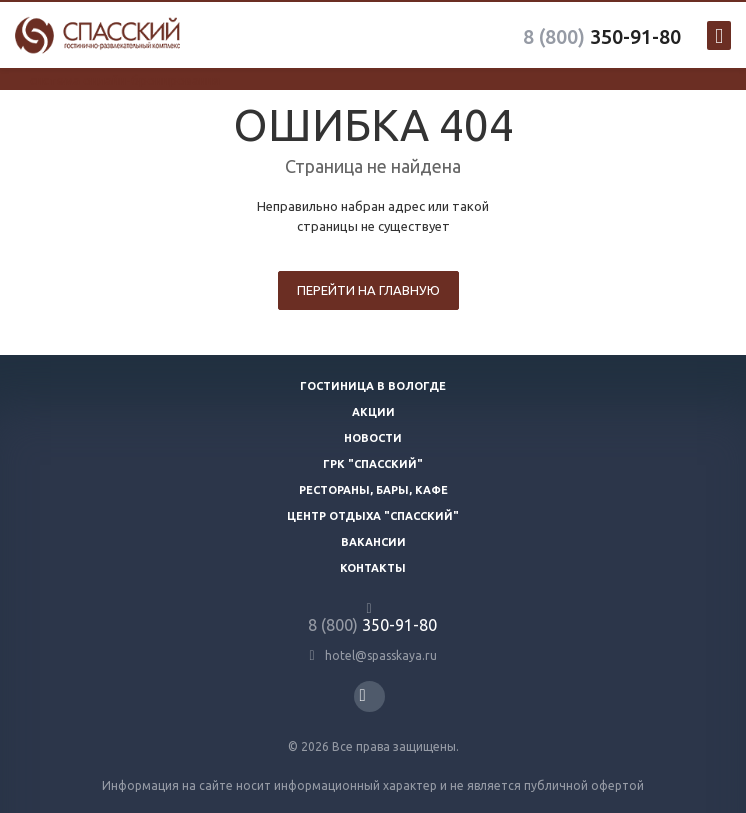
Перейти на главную (368, 290)
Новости (373, 438)
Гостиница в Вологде (373, 386)
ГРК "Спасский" (373, 464)
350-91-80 (602, 36)
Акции (373, 412)
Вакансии (373, 542)
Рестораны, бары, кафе (373, 490)
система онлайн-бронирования (125, 80)
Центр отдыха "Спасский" (373, 516)
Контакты (373, 568)
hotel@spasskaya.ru (381, 655)
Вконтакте (363, 695)
